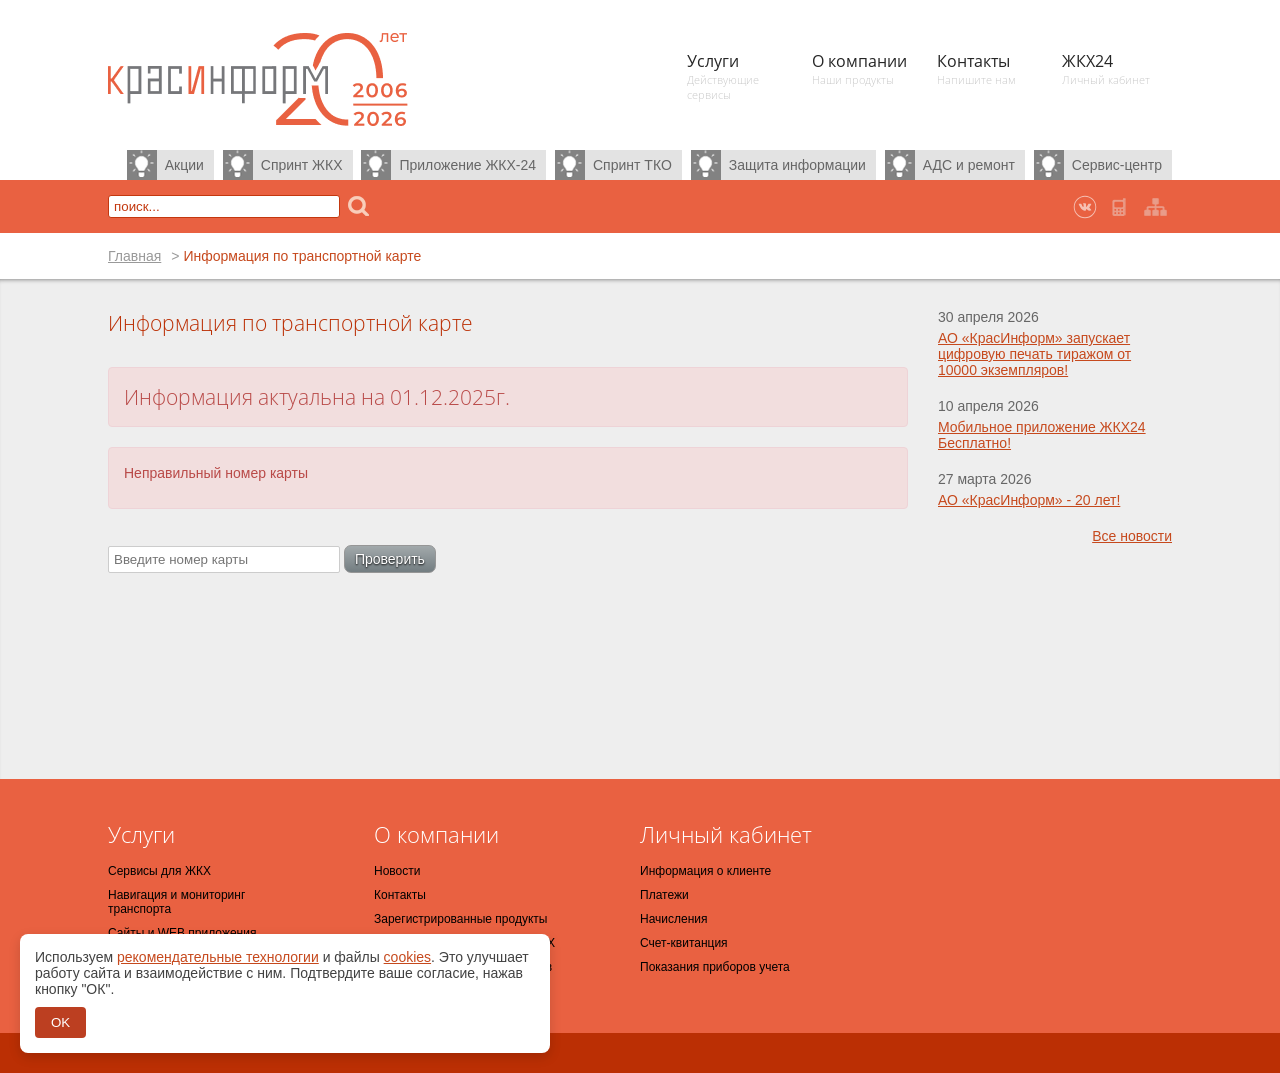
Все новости (1132, 536)
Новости (397, 871)
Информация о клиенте (705, 871)
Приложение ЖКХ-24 (467, 165)
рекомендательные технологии (218, 957)
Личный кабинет (726, 834)
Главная (134, 256)
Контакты (400, 895)
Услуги (141, 834)
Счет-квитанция (684, 943)
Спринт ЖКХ (302, 165)
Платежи (664, 895)
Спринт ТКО (632, 165)
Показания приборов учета (715, 967)
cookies (407, 957)
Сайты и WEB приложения (182, 933)
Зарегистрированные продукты (460, 919)
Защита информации (797, 165)
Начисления (674, 919)
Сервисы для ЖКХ (159, 871)
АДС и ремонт (969, 165)
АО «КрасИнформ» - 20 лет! (1029, 500)
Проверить (390, 559)
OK (60, 1022)
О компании (436, 834)
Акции (184, 165)
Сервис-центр (1117, 165)
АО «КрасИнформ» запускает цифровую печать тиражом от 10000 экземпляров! (1034, 354)
